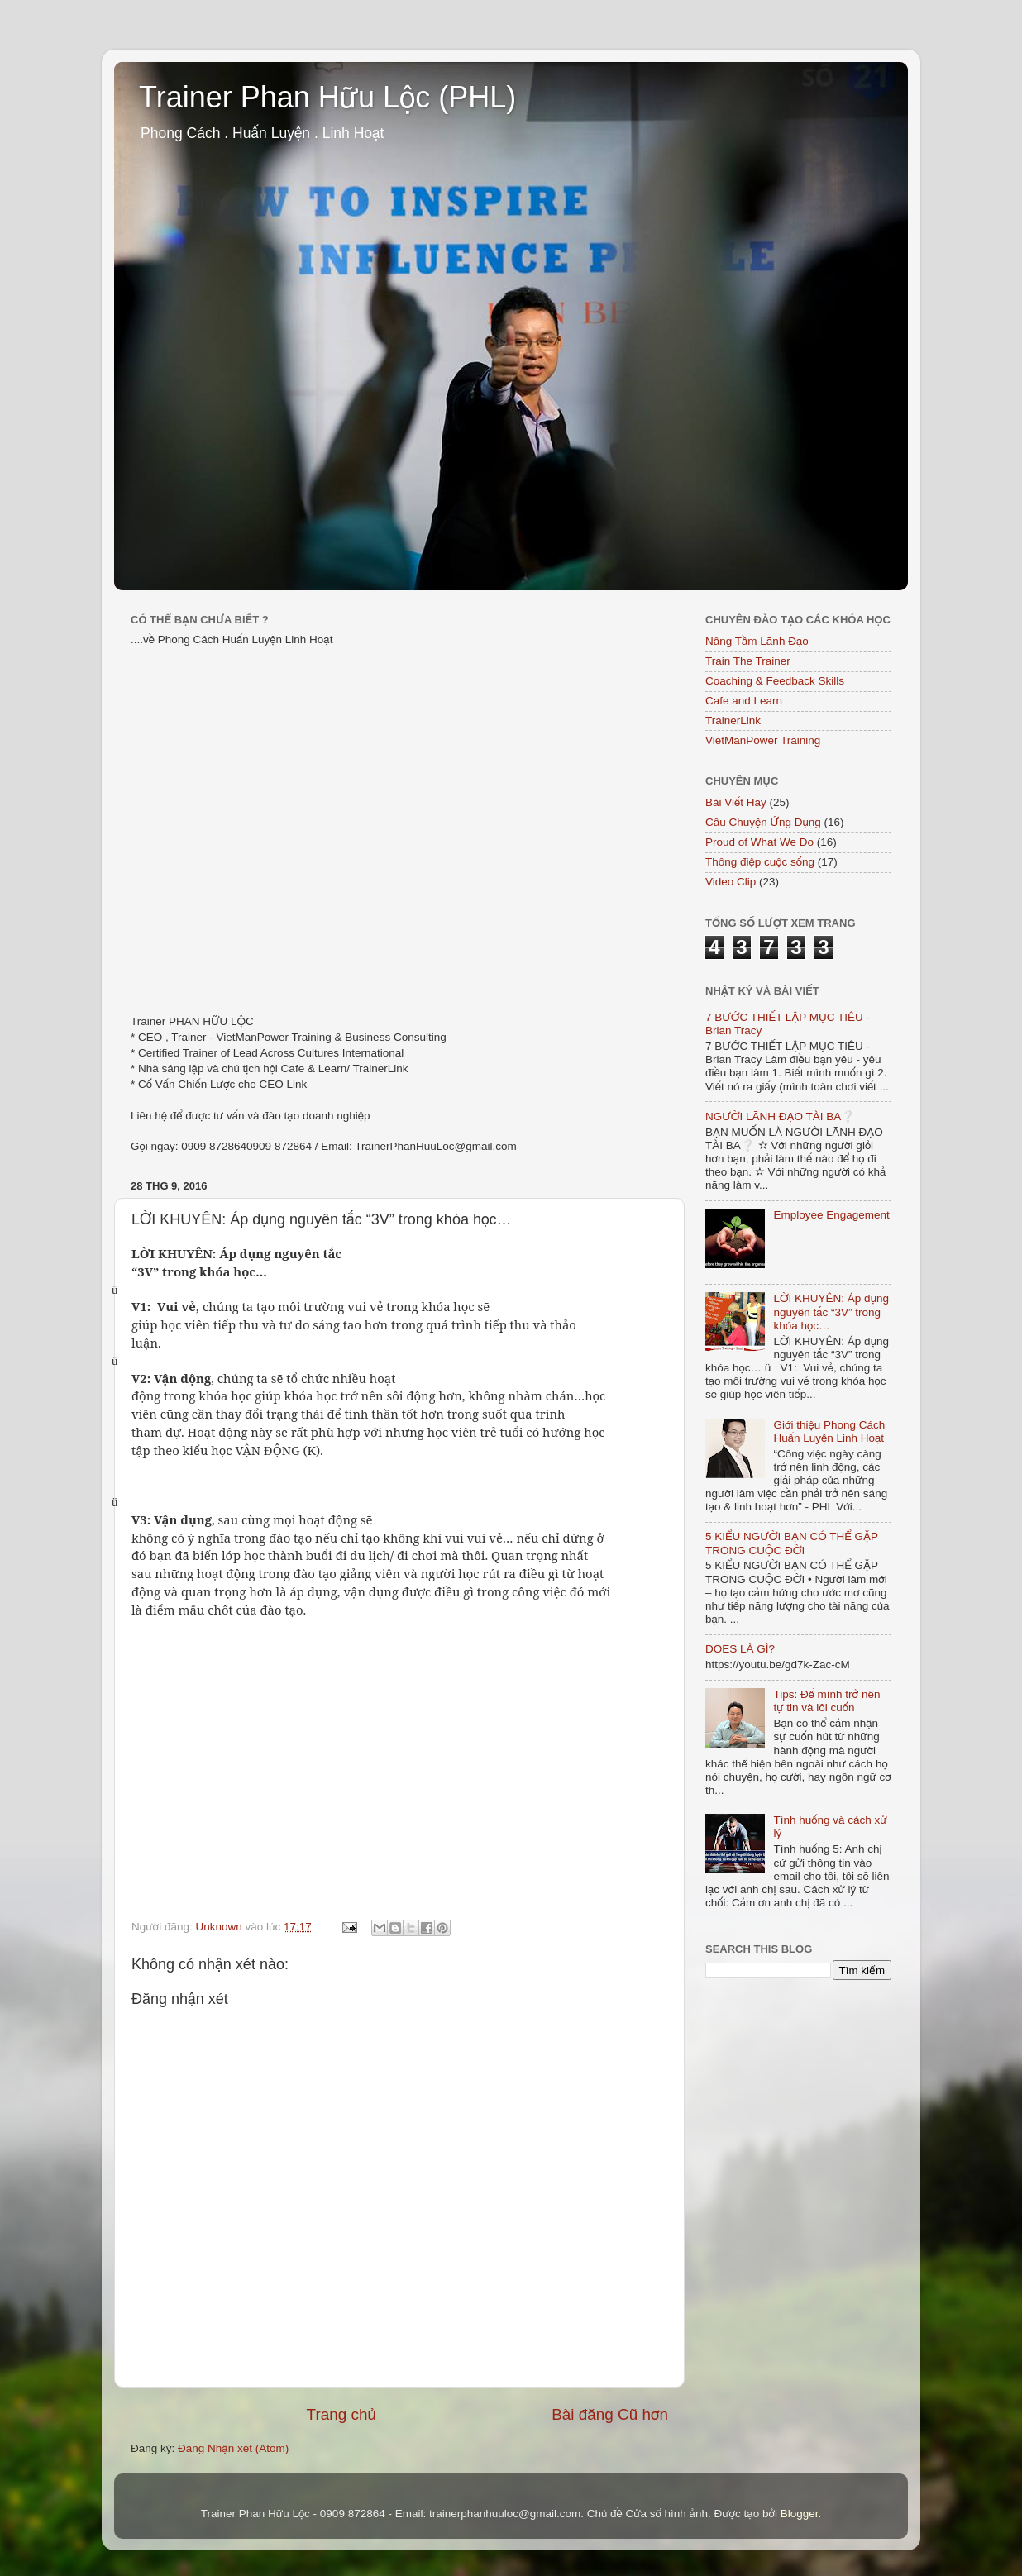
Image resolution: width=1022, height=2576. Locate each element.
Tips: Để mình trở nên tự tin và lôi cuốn (826, 1701)
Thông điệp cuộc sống (759, 862)
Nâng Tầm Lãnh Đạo (757, 641)
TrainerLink (733, 720)
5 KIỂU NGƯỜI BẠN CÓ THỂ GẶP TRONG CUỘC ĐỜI (791, 1543)
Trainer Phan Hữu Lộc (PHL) (327, 97)
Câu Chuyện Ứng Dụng (763, 822)
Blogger (800, 2513)
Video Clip (730, 881)
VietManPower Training (762, 740)
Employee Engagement (831, 1215)
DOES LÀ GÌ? (740, 1649)
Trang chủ (341, 2414)
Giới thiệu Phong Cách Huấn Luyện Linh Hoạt (829, 1431)
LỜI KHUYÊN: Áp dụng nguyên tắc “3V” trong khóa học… (831, 1311)
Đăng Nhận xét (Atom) (233, 2448)
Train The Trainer (747, 661)
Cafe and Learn (743, 700)
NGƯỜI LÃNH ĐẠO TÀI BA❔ (780, 1116)
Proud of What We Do (759, 842)
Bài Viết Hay (735, 802)
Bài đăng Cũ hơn (610, 2414)
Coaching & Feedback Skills (774, 681)
